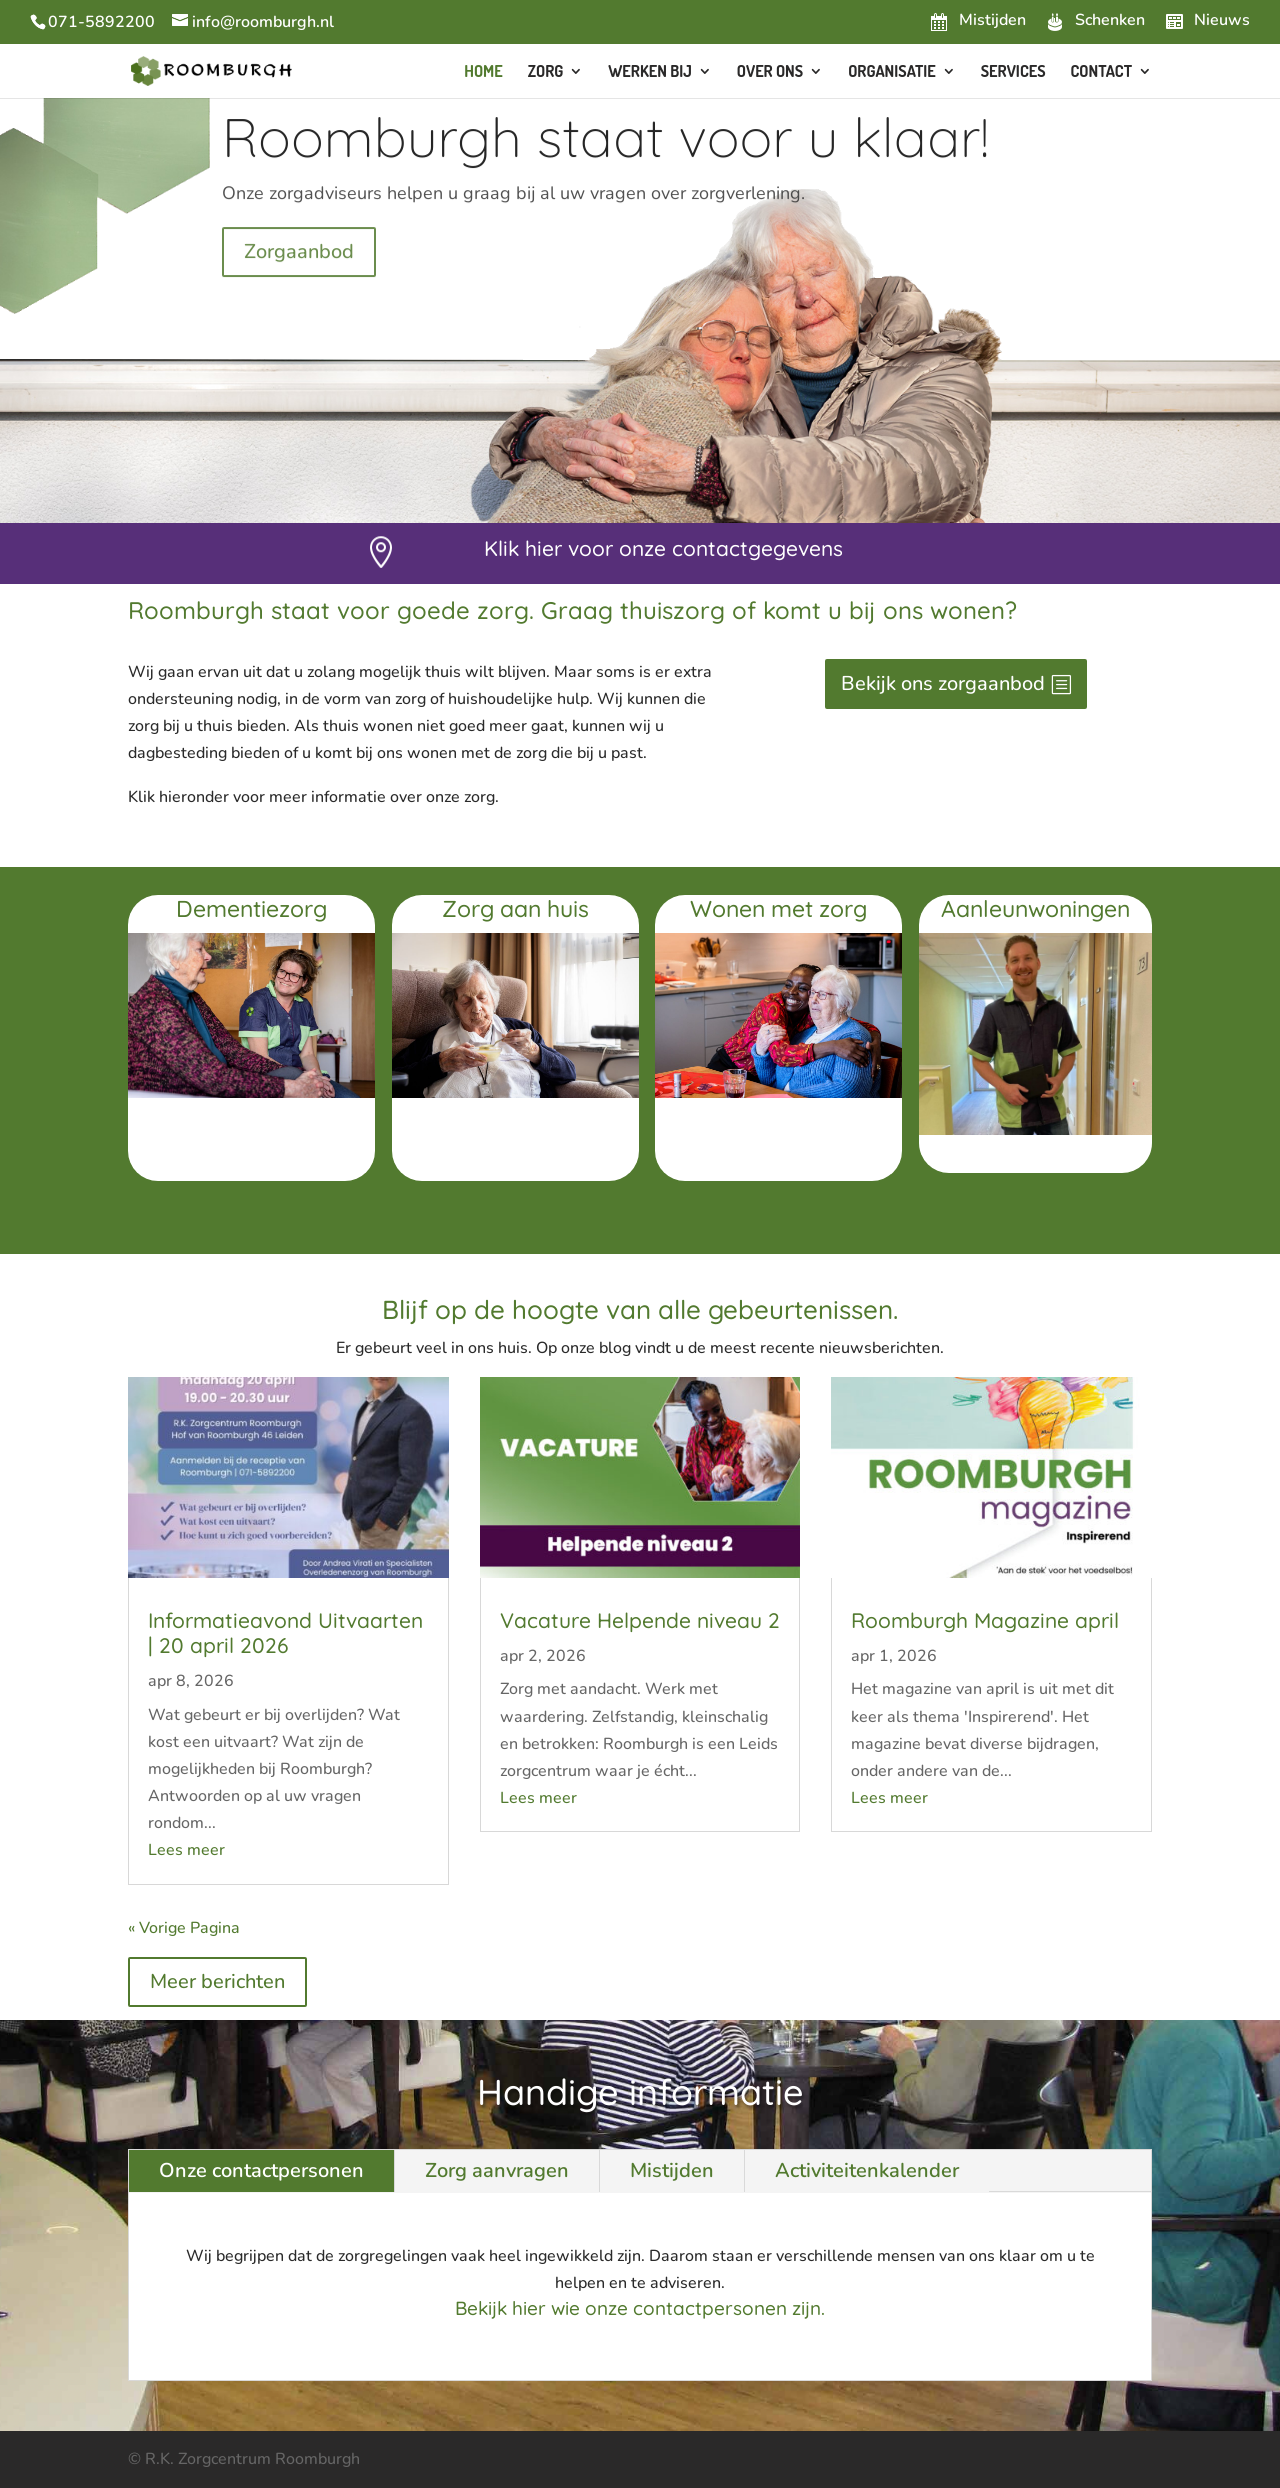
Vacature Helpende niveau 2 (640, 1620)
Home (483, 72)
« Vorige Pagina (184, 1928)
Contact (1101, 72)
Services (1013, 72)
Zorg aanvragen (497, 2170)
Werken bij (650, 72)
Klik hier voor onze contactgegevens (663, 548)
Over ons (770, 72)
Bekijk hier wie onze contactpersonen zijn (638, 2308)
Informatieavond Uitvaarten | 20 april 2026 (285, 1632)
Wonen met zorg (778, 908)
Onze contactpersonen (261, 2170)
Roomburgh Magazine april (985, 1620)
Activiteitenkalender (867, 2170)
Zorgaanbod (299, 276)
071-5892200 (101, 22)
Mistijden (672, 2170)
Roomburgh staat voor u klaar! (605, 161)
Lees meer (186, 1850)
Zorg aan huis (515, 908)
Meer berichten (217, 1981)
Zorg (546, 72)
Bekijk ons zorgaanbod (943, 683)
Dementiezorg (251, 908)
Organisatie (892, 72)
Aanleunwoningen (1035, 908)
